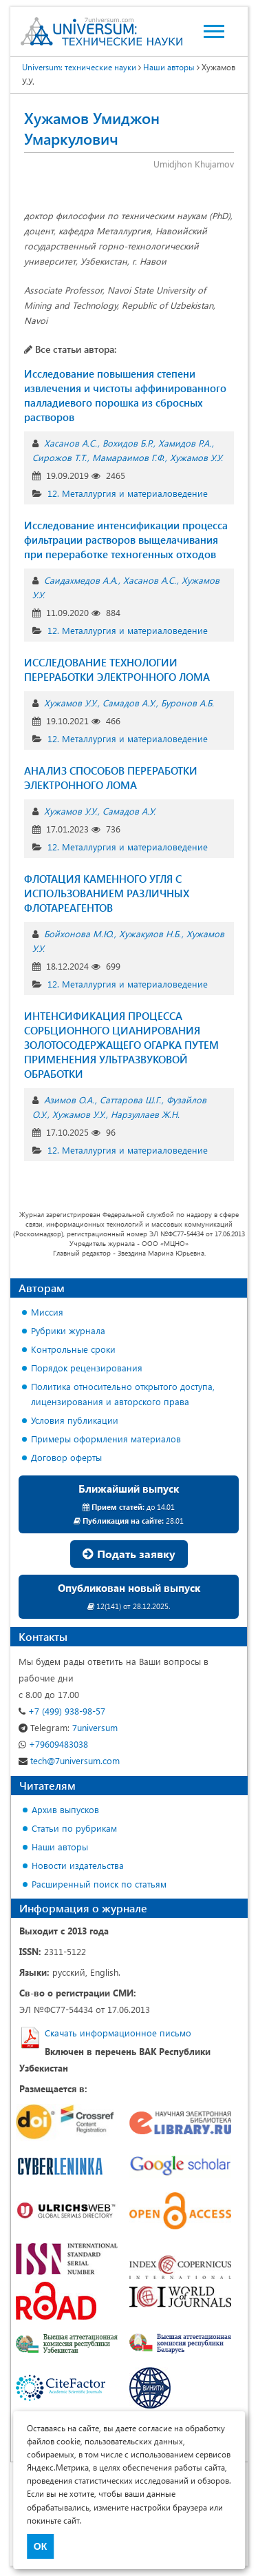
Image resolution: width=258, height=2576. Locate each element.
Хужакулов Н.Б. (150, 933)
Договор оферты (66, 1457)
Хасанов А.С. (70, 443)
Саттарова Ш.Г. (130, 1099)
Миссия (47, 1312)
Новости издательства (78, 1865)
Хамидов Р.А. (184, 443)
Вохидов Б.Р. (128, 443)
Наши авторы (169, 66)
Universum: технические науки (79, 66)
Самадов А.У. (129, 702)
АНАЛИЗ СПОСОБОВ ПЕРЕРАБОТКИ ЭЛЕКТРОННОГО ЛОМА (110, 778)
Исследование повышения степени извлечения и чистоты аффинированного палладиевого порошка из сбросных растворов (125, 395)
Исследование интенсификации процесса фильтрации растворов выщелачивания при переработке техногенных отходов (126, 539)
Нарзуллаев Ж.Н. (145, 1114)
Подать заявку (129, 1553)
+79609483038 (53, 1744)
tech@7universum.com (69, 1760)
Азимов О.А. (69, 1099)
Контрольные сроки (73, 1349)
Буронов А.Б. (187, 702)
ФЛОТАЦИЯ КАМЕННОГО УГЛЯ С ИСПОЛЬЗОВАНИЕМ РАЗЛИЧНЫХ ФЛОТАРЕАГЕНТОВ (106, 893)
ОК (40, 2546)
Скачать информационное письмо (118, 2032)
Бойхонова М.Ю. (79, 933)
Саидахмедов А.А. (81, 580)
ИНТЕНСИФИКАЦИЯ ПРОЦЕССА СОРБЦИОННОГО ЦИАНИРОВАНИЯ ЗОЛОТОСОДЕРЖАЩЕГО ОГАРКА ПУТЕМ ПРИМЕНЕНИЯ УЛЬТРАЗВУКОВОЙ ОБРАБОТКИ (121, 1045)
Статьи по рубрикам (74, 1828)
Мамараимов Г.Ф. (128, 457)
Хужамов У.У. (196, 457)
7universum (68, 1727)
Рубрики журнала (68, 1330)
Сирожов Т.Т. (59, 457)
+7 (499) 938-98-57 (62, 1711)
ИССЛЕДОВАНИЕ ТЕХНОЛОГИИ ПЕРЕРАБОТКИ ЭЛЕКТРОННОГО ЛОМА (117, 669)
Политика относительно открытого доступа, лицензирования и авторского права (123, 1393)
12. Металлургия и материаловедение (127, 493)
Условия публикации (74, 1420)
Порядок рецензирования (86, 1367)
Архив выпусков (65, 1809)
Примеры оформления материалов (106, 1438)
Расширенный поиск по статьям (99, 1884)
